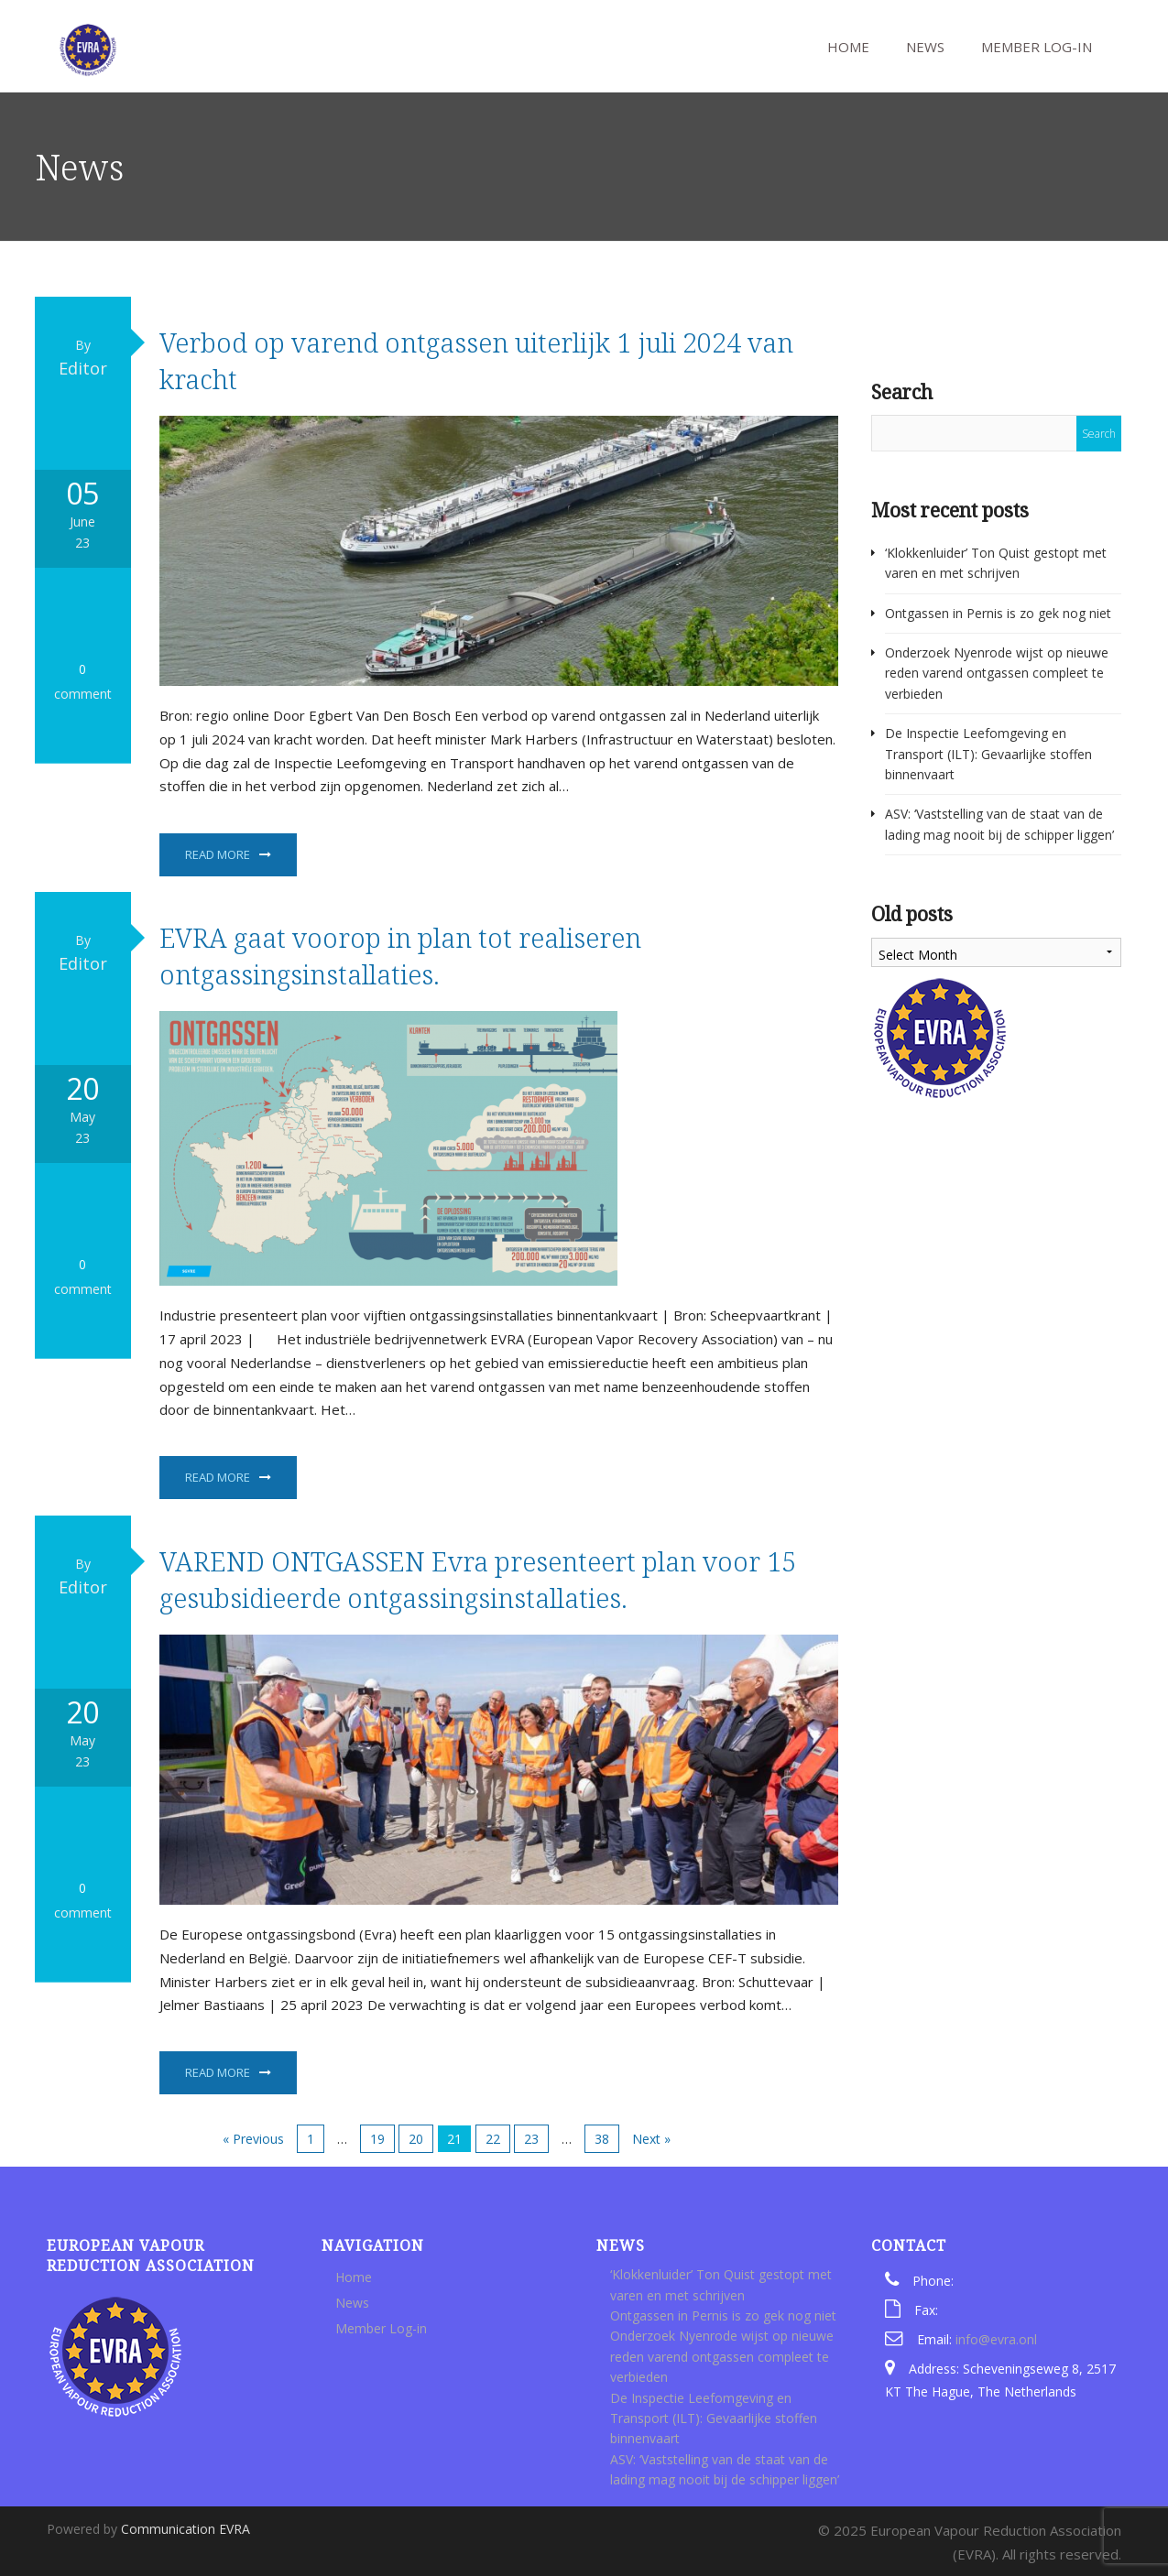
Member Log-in (1034, 47)
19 (377, 2138)
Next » (651, 2138)
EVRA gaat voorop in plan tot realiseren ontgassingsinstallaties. (400, 955)
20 (416, 2138)
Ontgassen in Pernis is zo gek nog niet (998, 613)
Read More (217, 854)
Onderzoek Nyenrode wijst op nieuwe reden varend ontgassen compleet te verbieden (996, 673)
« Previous (253, 2138)
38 (602, 2138)
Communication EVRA (185, 2529)
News (923, 47)
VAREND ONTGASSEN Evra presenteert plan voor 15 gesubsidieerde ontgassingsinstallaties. (477, 1579)
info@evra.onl (996, 2339)
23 (531, 2138)
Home (846, 47)
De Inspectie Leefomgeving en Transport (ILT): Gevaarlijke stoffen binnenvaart (988, 753)
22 (493, 2138)
